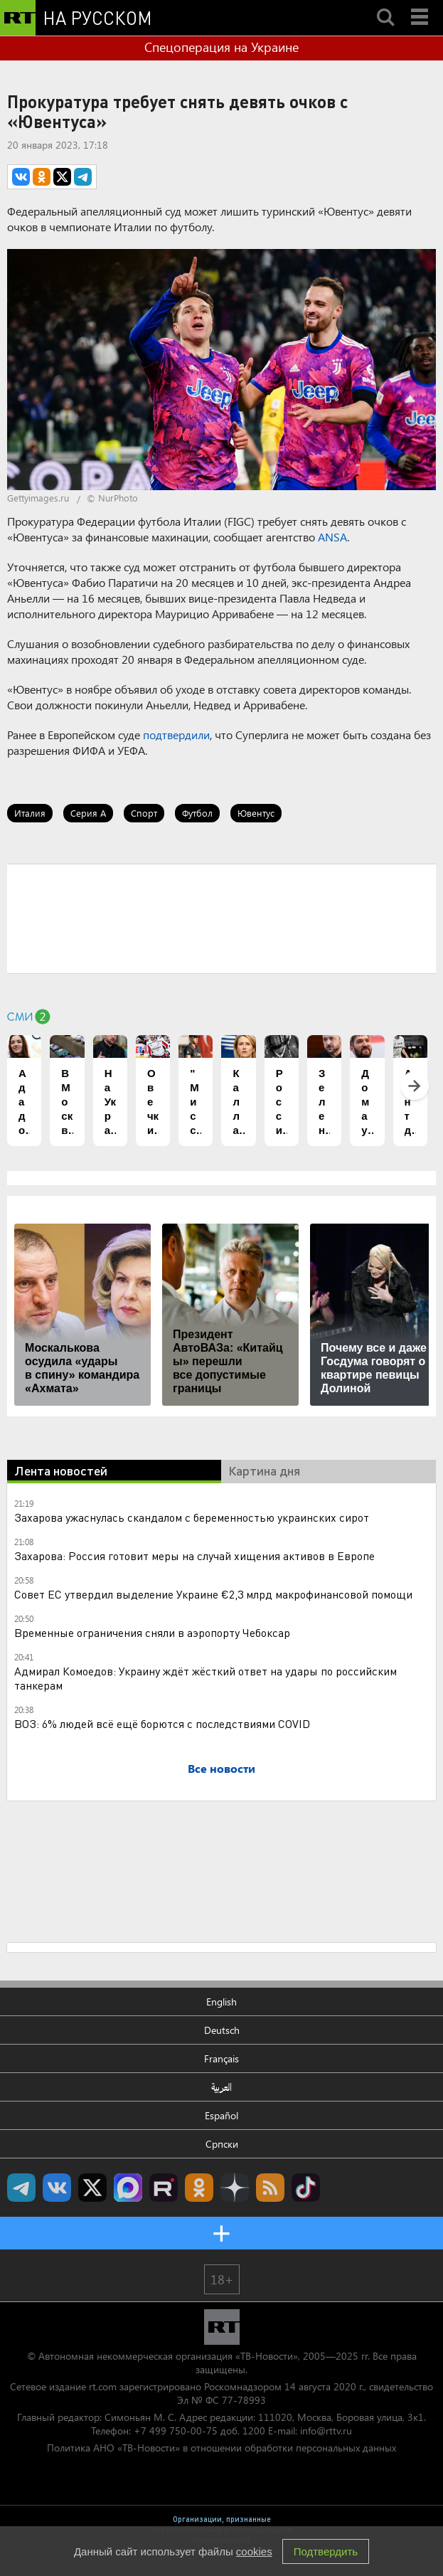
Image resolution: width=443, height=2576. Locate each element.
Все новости (221, 1768)
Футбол (197, 813)
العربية (221, 2087)
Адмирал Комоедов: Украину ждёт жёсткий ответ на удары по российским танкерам (205, 1677)
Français (221, 2058)
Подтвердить (326, 2551)
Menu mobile (421, 5)
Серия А (88, 813)
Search (385, 5)
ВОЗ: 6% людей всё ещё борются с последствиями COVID (162, 1723)
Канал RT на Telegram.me (21, 2187)
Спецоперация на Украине (221, 46)
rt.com (103, 2386)
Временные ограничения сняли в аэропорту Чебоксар (152, 1632)
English (221, 2001)
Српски (222, 2144)
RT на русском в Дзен (234, 2187)
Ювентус (255, 813)
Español (221, 2115)
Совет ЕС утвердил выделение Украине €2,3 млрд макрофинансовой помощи (213, 1593)
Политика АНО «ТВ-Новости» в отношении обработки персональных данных (221, 2447)
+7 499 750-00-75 (176, 2430)
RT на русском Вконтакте (57, 2187)
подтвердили (176, 734)
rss (270, 2187)
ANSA (332, 536)
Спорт (144, 813)
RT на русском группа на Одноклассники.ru (199, 2187)
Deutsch (222, 2030)
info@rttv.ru (326, 2430)
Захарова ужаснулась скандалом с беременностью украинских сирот (191, 1517)
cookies (254, 2551)
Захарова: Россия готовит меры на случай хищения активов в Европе (194, 1555)
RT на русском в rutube (163, 2187)
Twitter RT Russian (92, 2187)
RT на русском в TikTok (306, 2187)
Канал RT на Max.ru (128, 2187)
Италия (30, 813)
